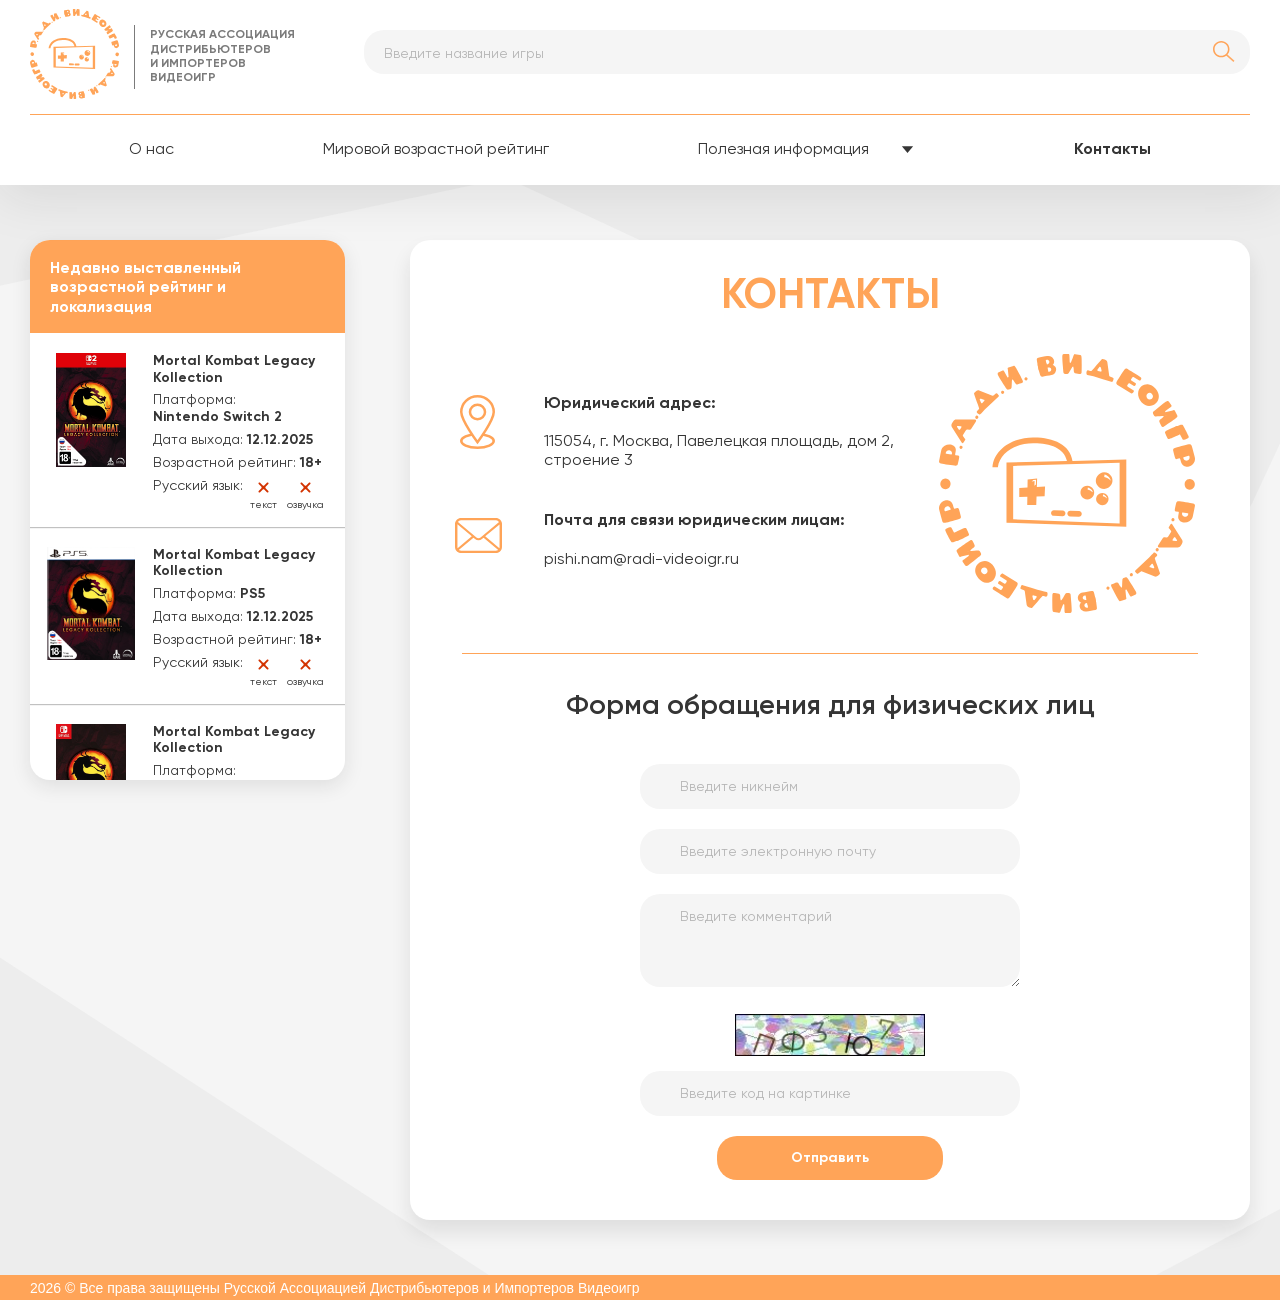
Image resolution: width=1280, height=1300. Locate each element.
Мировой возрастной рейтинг (436, 150)
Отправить (830, 1158)
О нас (151, 150)
